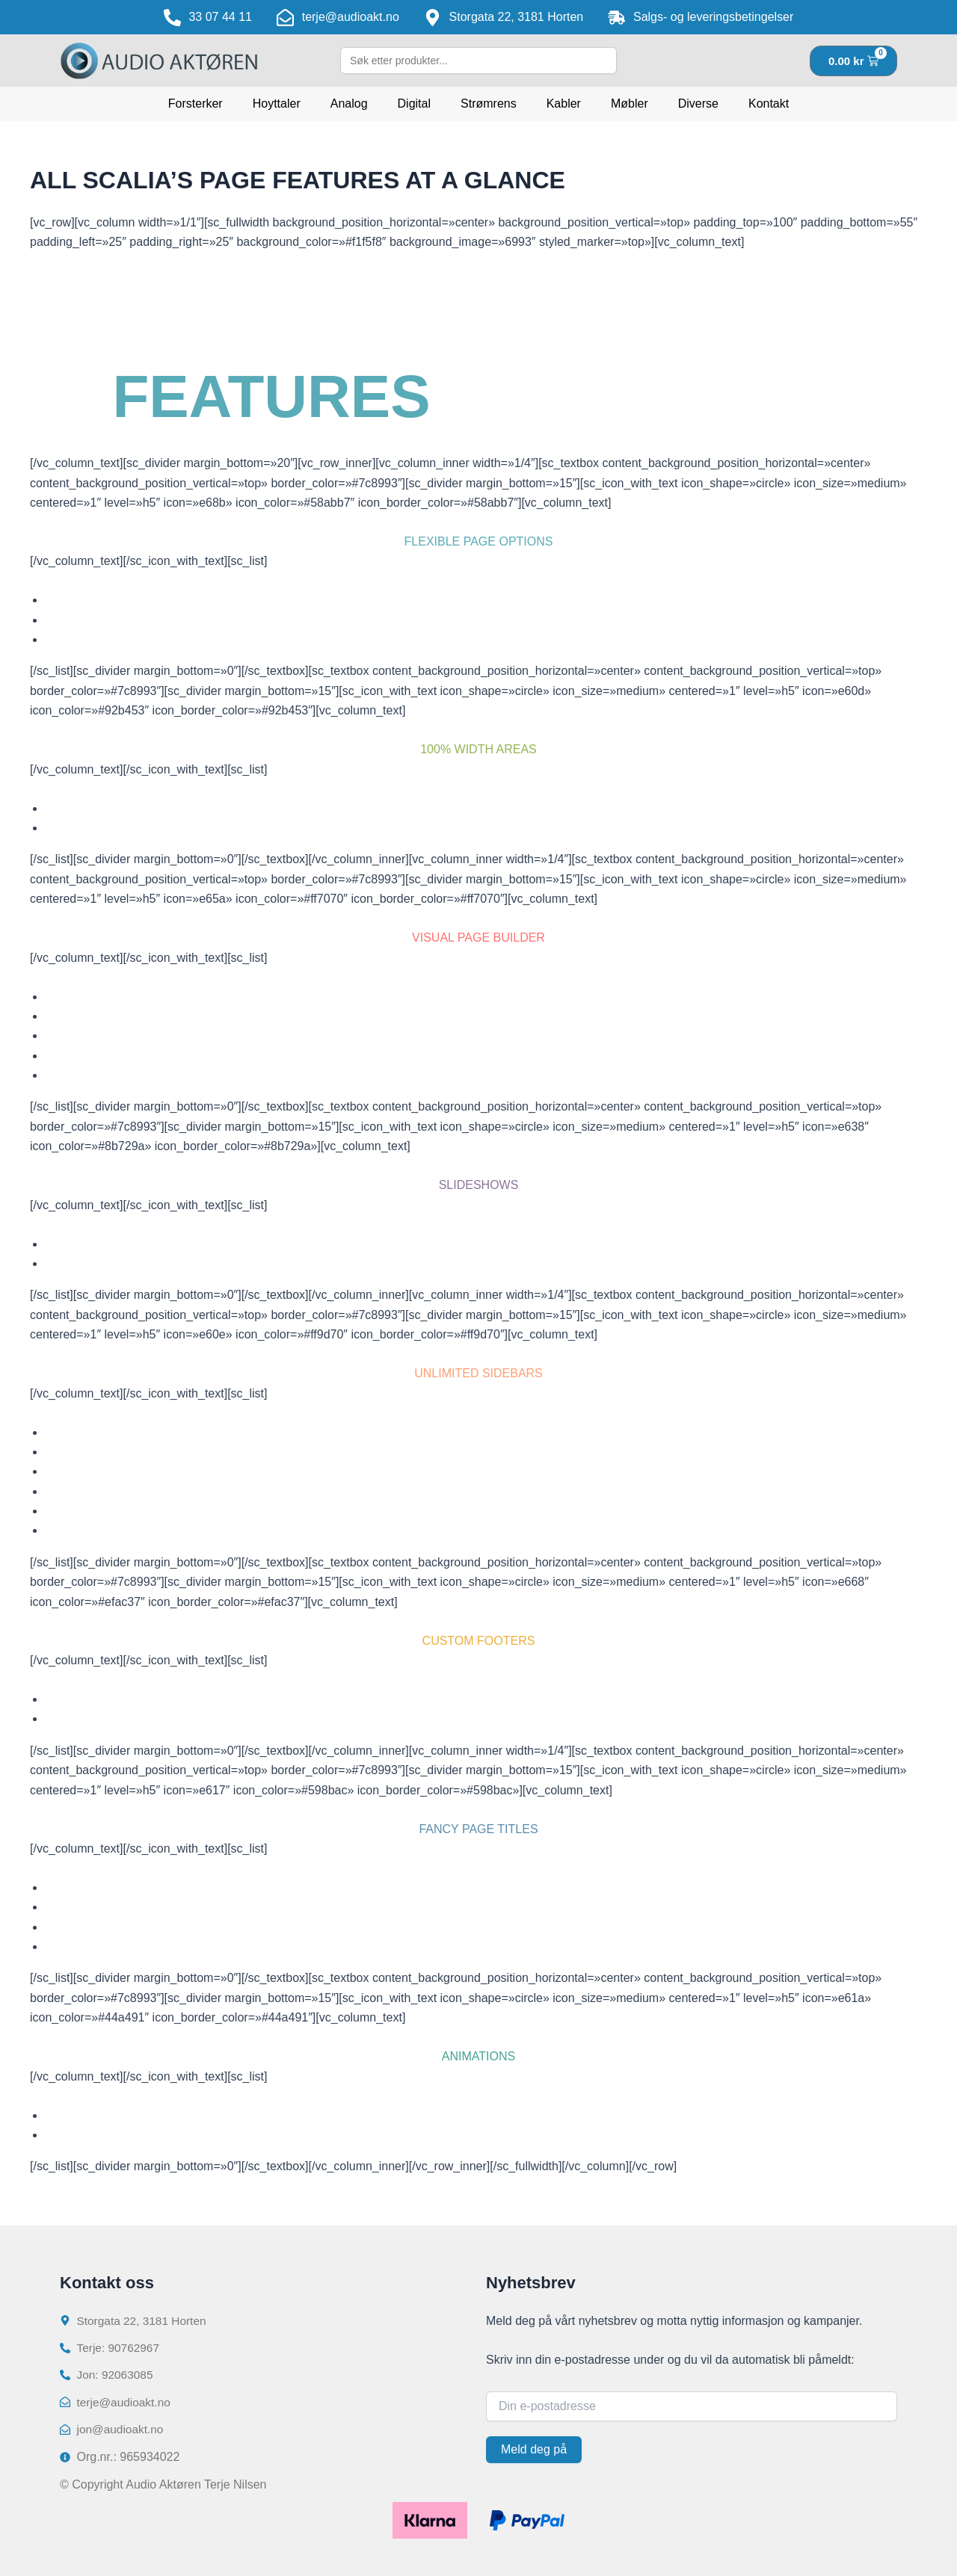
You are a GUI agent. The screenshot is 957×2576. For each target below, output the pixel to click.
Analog (349, 103)
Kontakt (768, 103)
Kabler (564, 103)
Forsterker (195, 103)
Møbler (629, 103)
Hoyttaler (277, 103)
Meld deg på (534, 2445)
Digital (414, 103)
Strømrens (489, 103)
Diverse (698, 103)
